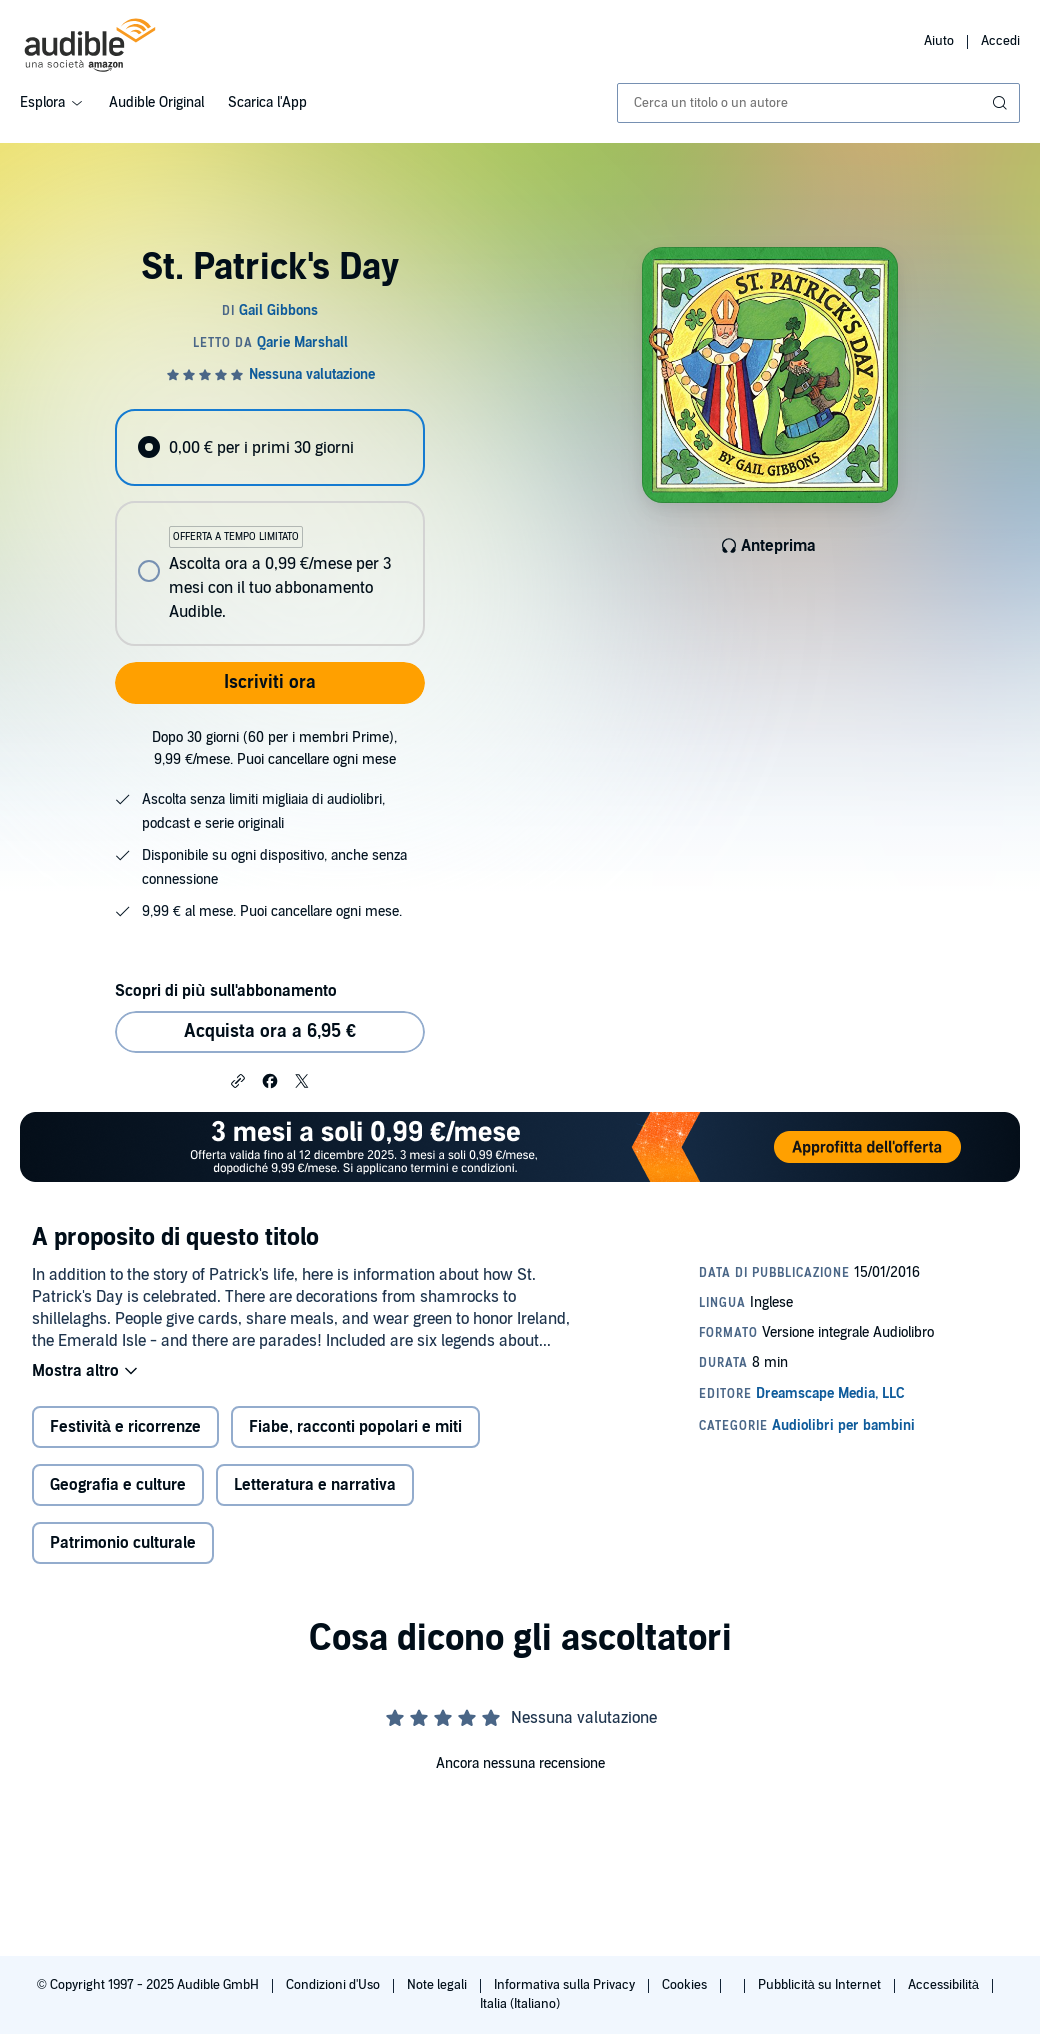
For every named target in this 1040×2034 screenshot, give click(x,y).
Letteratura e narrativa (315, 1485)
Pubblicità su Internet (821, 1985)
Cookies (686, 1985)
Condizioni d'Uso (334, 1985)
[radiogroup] (269, 527)
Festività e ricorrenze (125, 1427)
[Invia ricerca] (1002, 103)
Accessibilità (945, 1985)
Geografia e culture (118, 1485)
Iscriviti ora (270, 682)
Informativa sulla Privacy (566, 1985)
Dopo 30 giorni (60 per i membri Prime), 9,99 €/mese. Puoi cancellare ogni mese (274, 748)
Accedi (1000, 41)
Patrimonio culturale (123, 1543)
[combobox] (818, 103)
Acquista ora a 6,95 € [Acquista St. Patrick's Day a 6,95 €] (270, 1031)
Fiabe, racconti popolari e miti (355, 1427)
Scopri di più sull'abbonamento (225, 991)
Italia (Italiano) (520, 2004)
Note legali (438, 1985)
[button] (238, 1080)
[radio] (269, 447)
